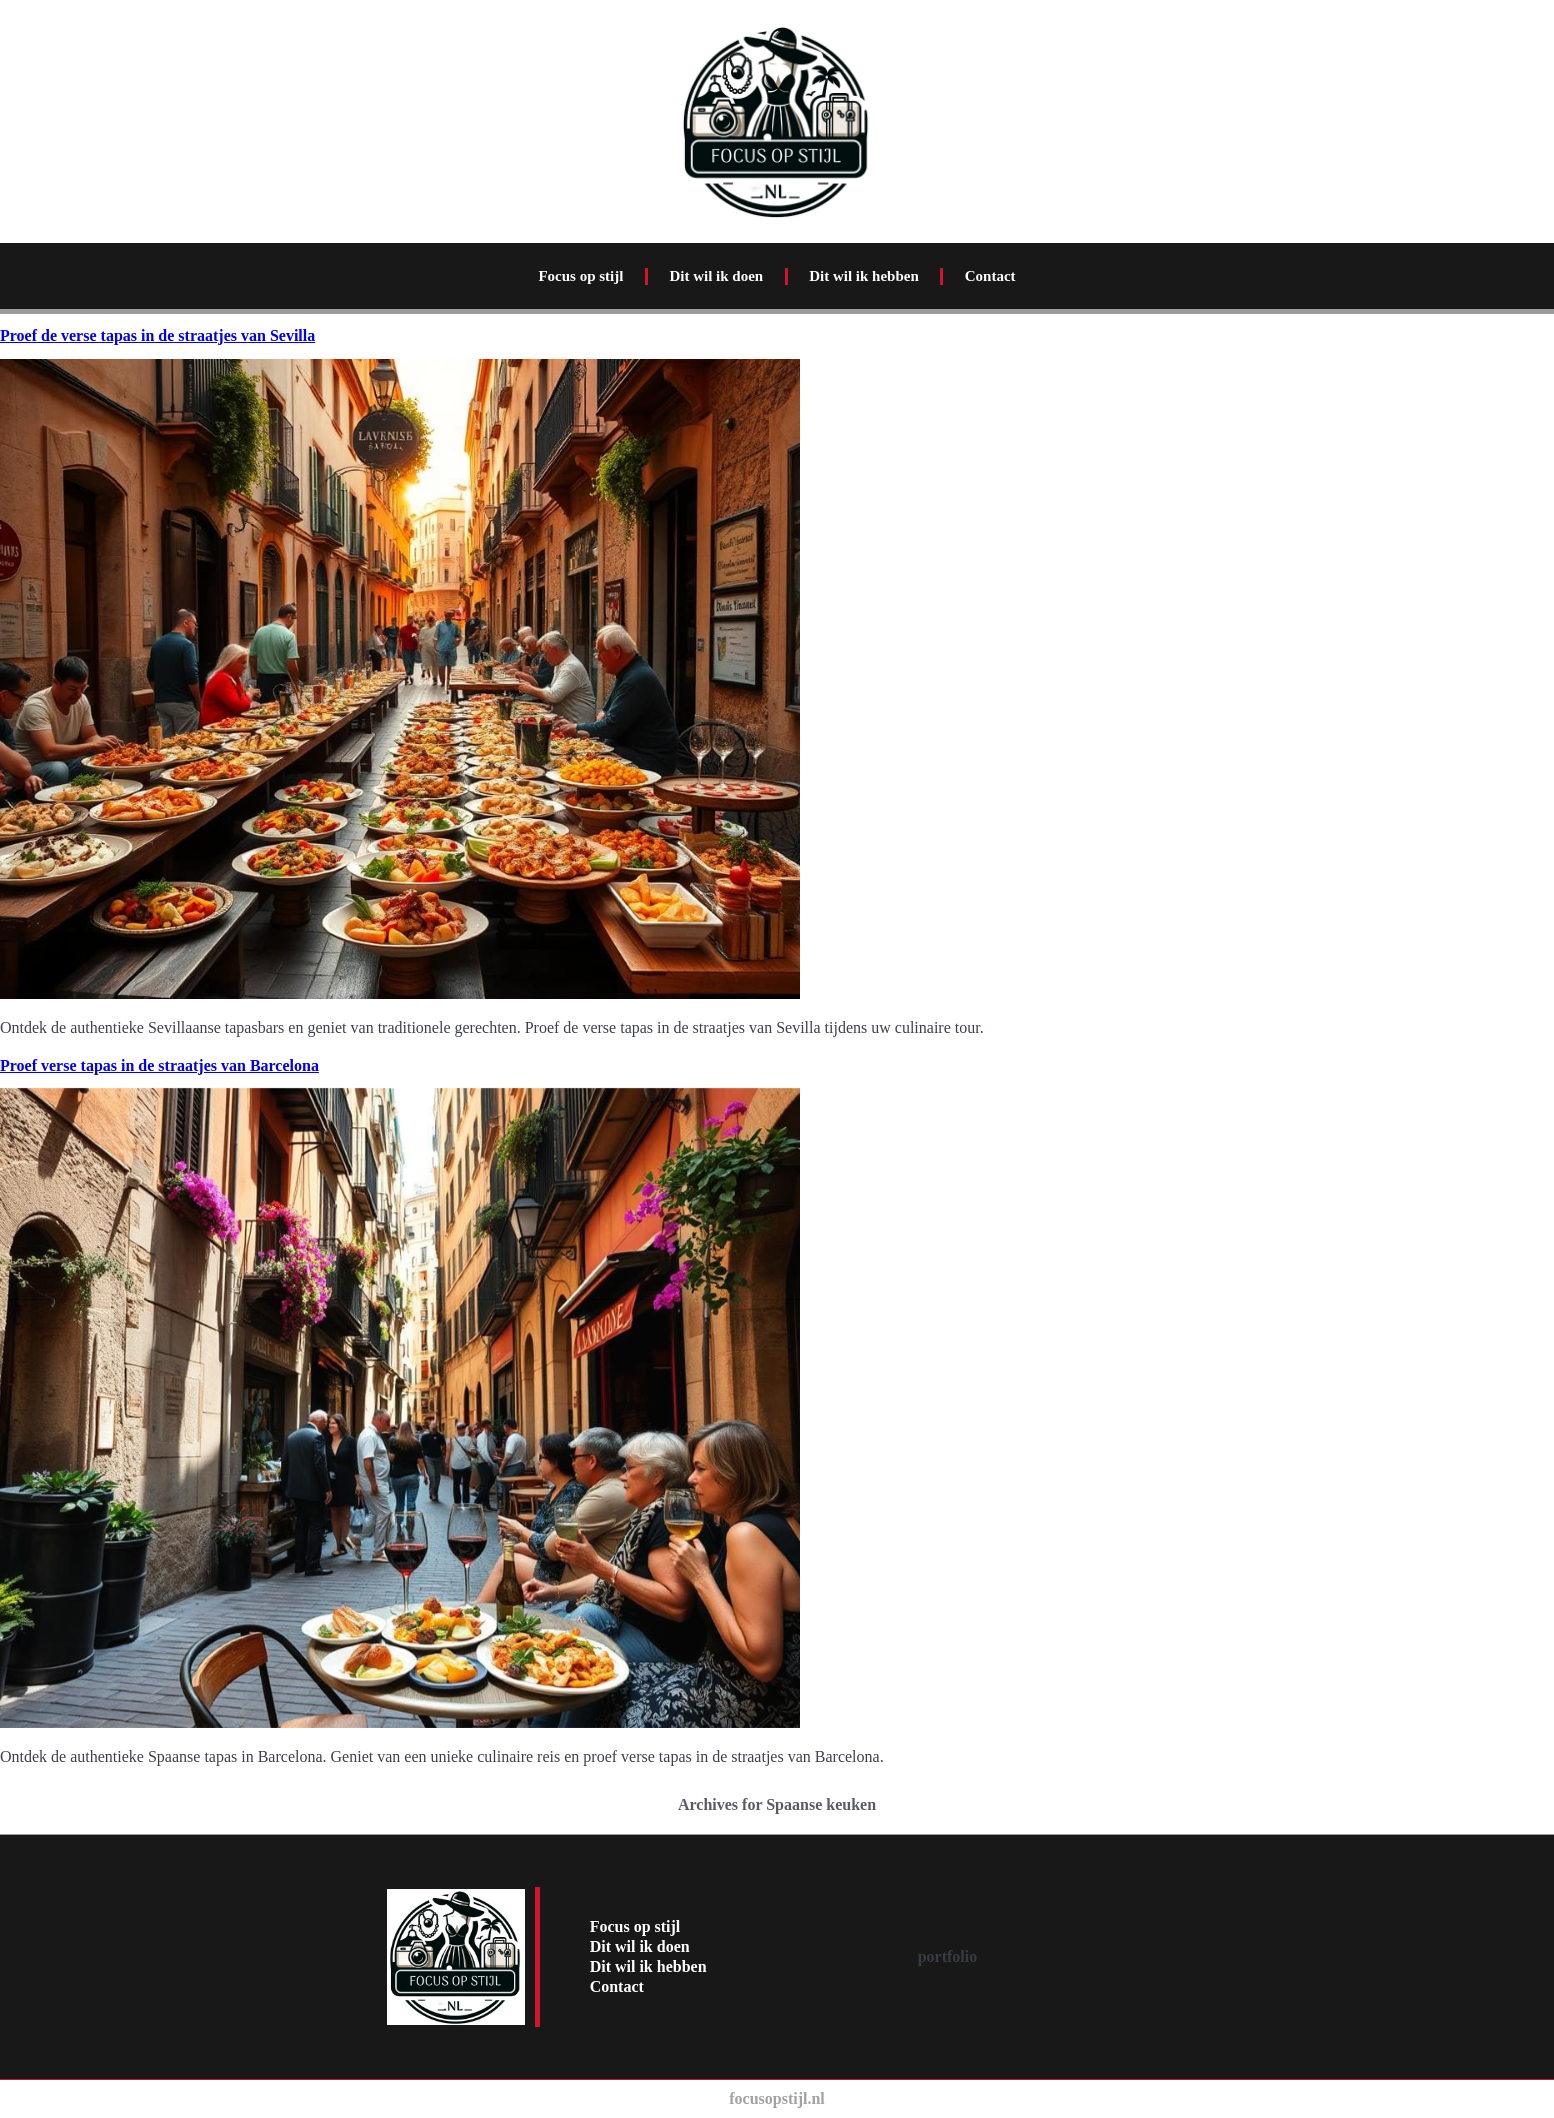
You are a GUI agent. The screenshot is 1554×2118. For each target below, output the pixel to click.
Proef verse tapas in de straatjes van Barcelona (159, 1065)
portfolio (948, 1956)
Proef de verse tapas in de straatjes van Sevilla (157, 335)
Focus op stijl (580, 276)
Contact (990, 276)
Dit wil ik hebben (864, 276)
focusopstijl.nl (777, 2098)
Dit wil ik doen (716, 276)
